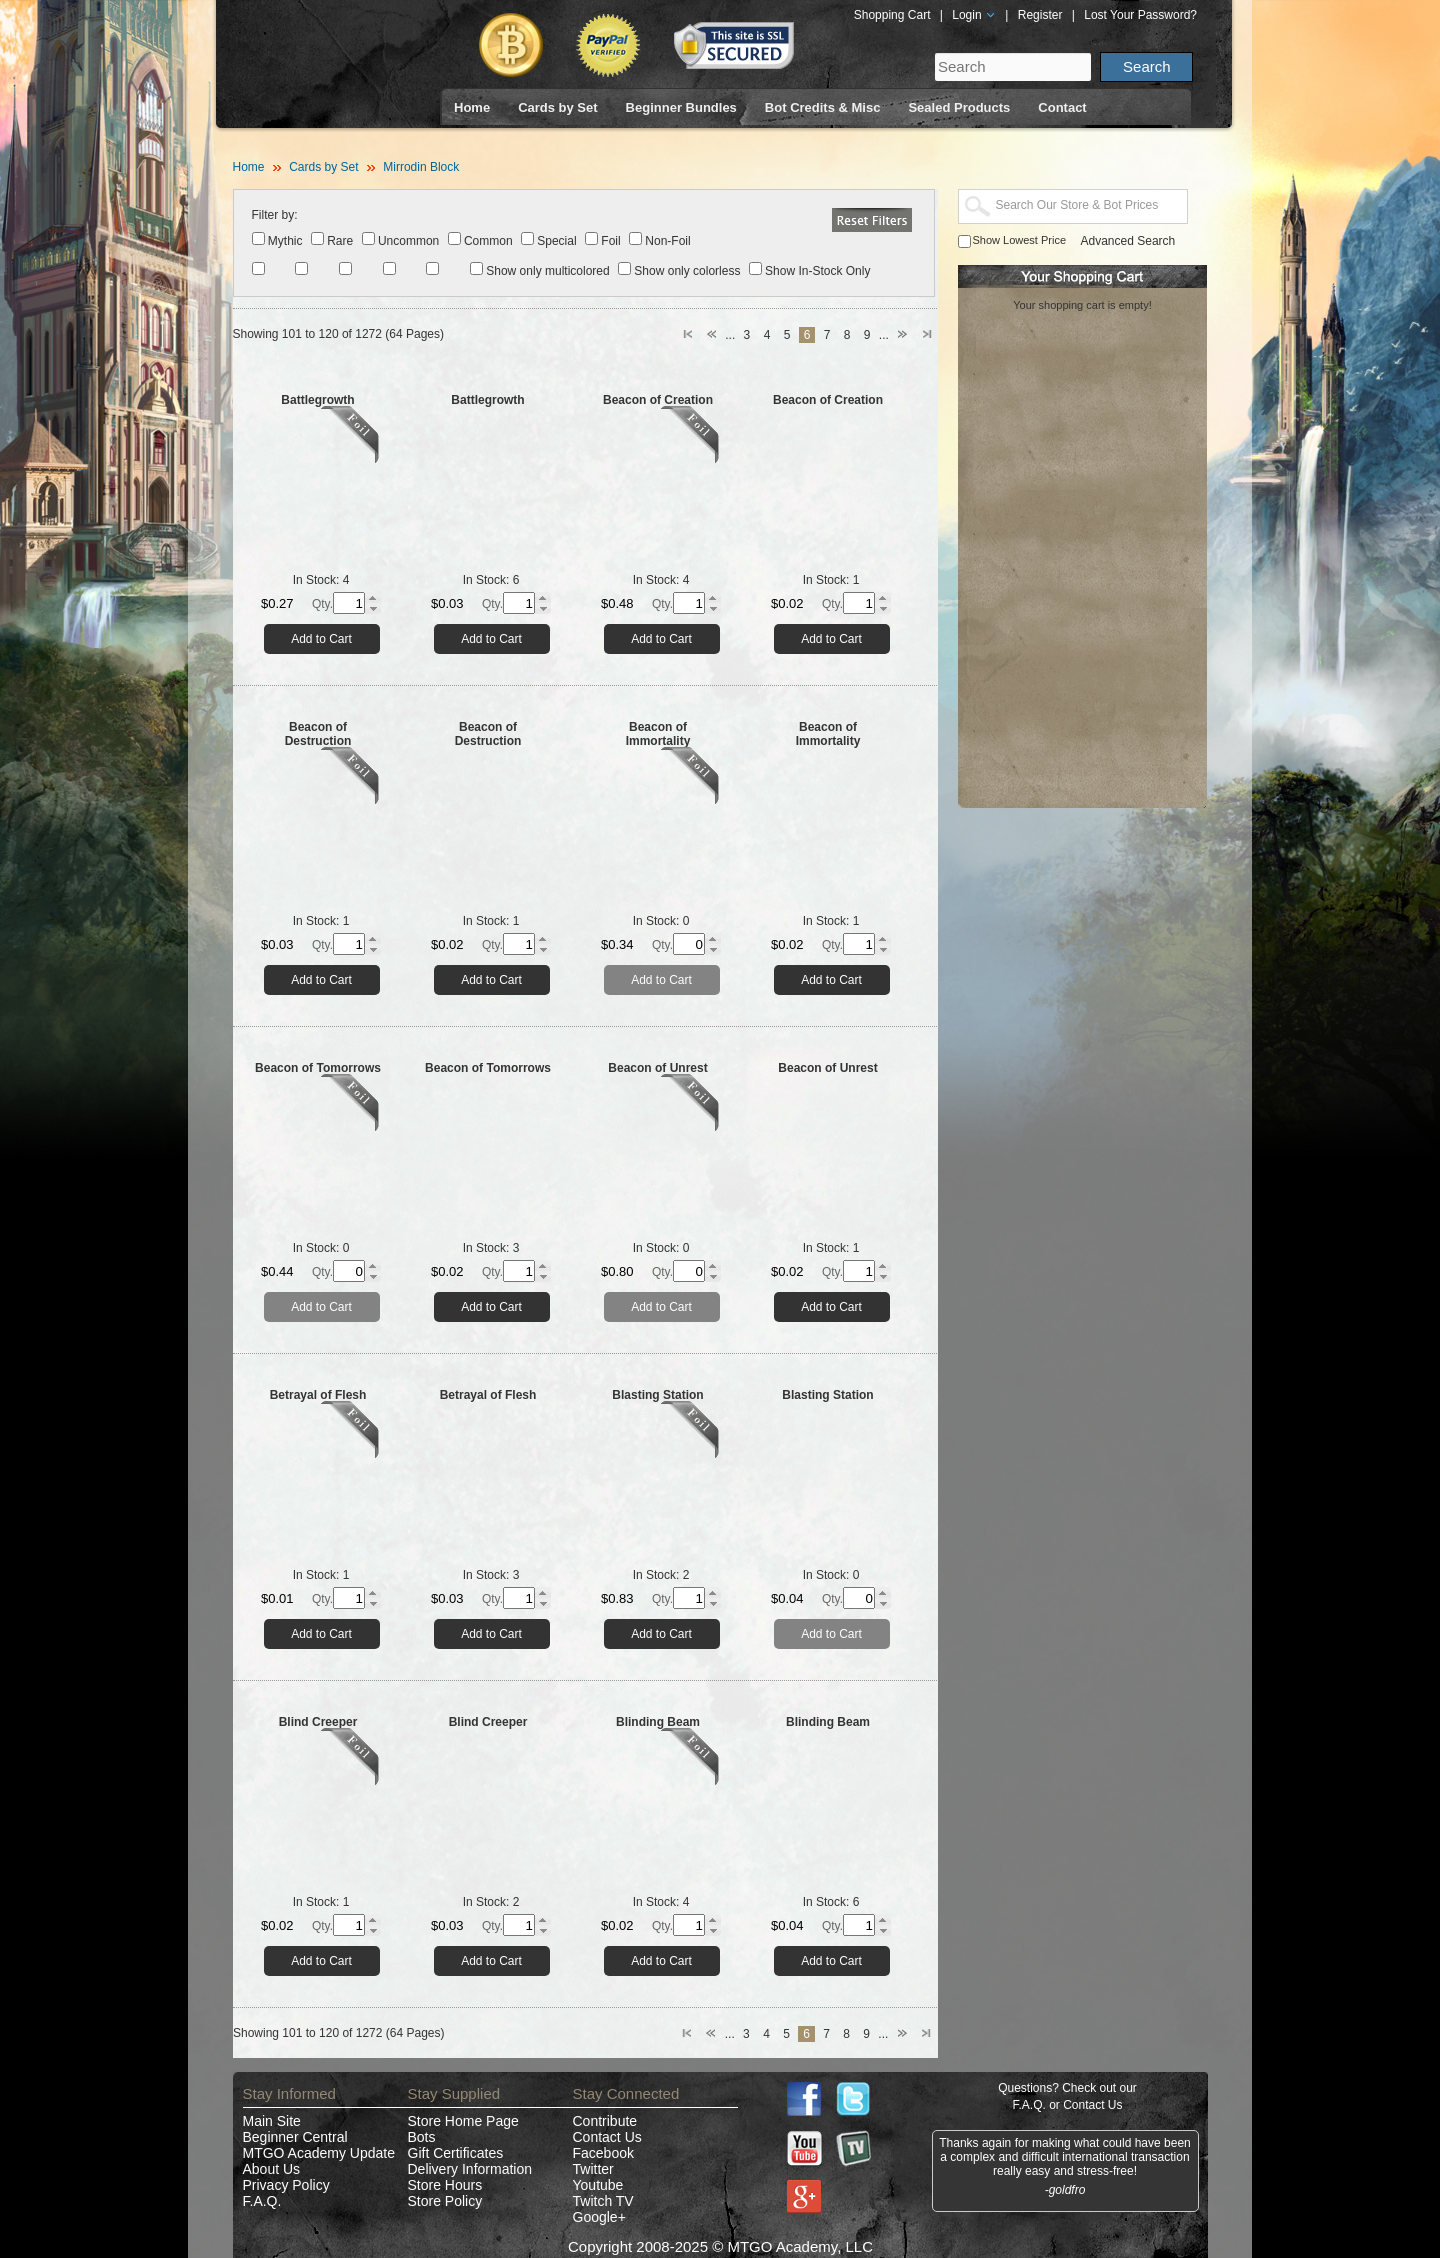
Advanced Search (1128, 241)
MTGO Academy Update (319, 2153)
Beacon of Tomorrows (318, 1068)
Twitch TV (603, 2201)
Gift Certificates (456, 2153)
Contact (1062, 107)
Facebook (603, 2153)
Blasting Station (657, 1395)
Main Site (272, 2121)
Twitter (593, 2169)
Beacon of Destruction (318, 734)
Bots (422, 2137)
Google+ (599, 2217)
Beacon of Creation (658, 400)
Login (974, 15)
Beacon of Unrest (657, 1068)
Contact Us (607, 2137)
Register (1040, 15)
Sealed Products (959, 107)
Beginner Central (295, 2137)
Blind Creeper (318, 1722)
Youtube (598, 2185)
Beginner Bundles (681, 107)
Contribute (605, 2121)
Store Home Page (463, 2121)
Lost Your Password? (1140, 15)
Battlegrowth (317, 400)
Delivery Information (470, 2169)
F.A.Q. (262, 2201)
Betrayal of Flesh (318, 1395)
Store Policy (445, 2201)
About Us (272, 2169)
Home (472, 107)
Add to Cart (321, 639)
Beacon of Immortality (658, 734)
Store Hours (445, 2185)
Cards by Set (557, 107)
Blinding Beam (658, 1722)
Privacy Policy (286, 2185)
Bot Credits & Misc (823, 107)
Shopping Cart (892, 15)
